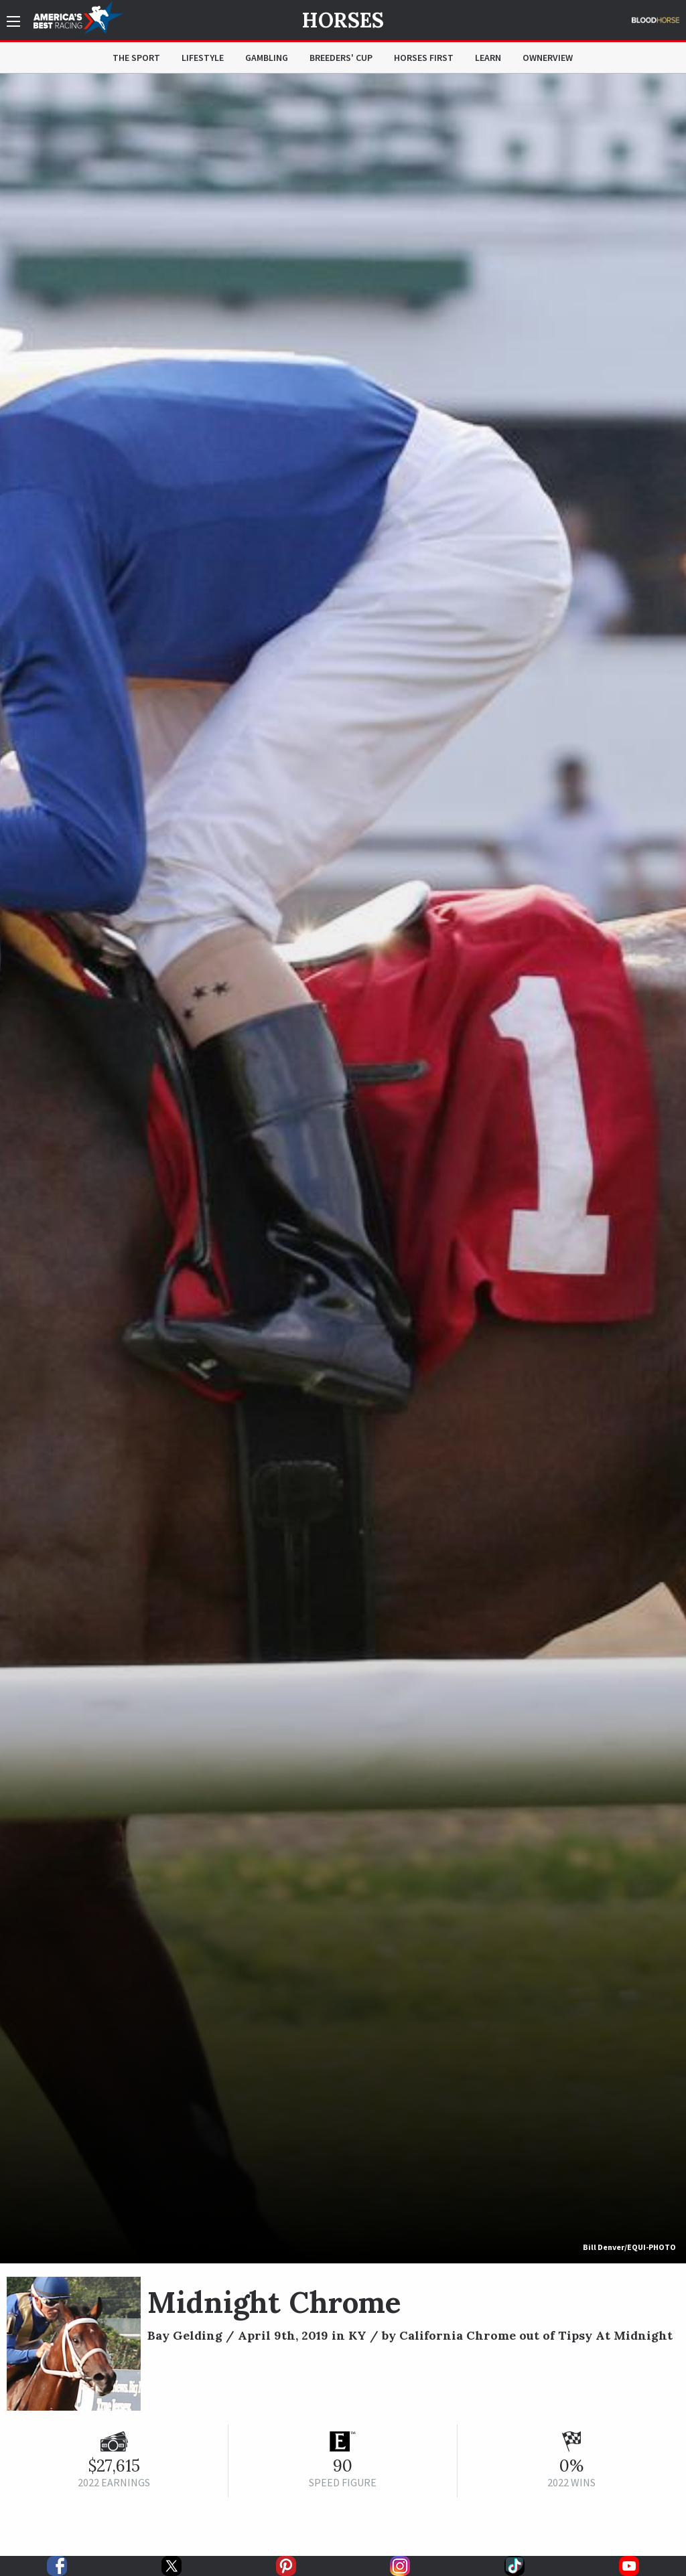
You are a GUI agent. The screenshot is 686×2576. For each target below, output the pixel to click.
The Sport (136, 58)
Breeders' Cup (341, 58)
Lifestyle (203, 58)
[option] (343, 1168)
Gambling (266, 58)
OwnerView (548, 58)
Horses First (424, 58)
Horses (343, 20)
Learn (488, 58)
